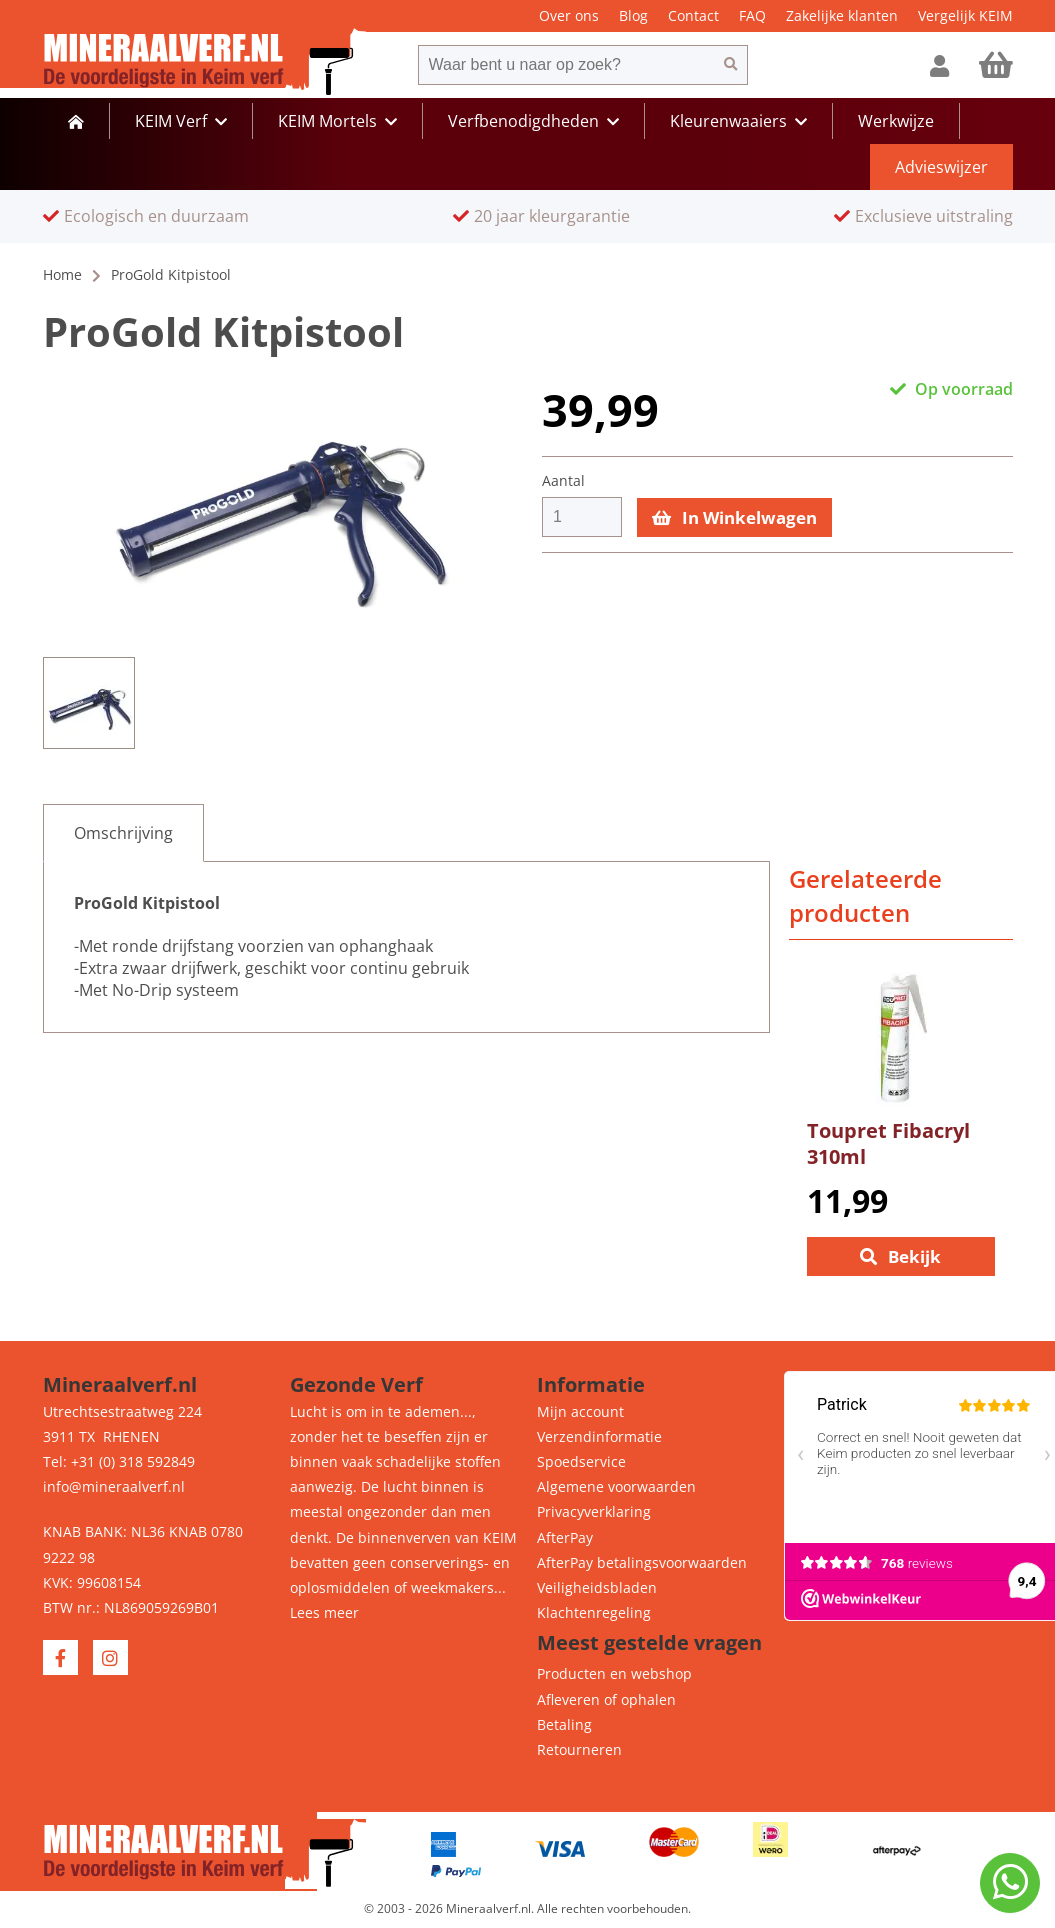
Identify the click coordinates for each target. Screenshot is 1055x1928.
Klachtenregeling (594, 1612)
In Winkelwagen (734, 517)
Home (62, 274)
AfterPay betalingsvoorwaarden (642, 1562)
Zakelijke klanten (842, 15)
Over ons (569, 15)
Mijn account (580, 1411)
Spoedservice (581, 1461)
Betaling (564, 1724)
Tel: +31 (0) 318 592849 (119, 1461)
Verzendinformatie (599, 1436)
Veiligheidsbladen (597, 1587)
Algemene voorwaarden (616, 1486)
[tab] (123, 833)
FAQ (752, 15)
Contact (693, 15)
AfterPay (565, 1537)
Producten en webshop (614, 1673)
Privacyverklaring (594, 1511)
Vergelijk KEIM (965, 15)
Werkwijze (896, 121)
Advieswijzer (941, 167)
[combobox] (566, 65)
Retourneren (579, 1749)
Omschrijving (123, 833)
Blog (633, 15)
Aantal (563, 481)
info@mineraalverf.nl (114, 1486)
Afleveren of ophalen (606, 1699)
